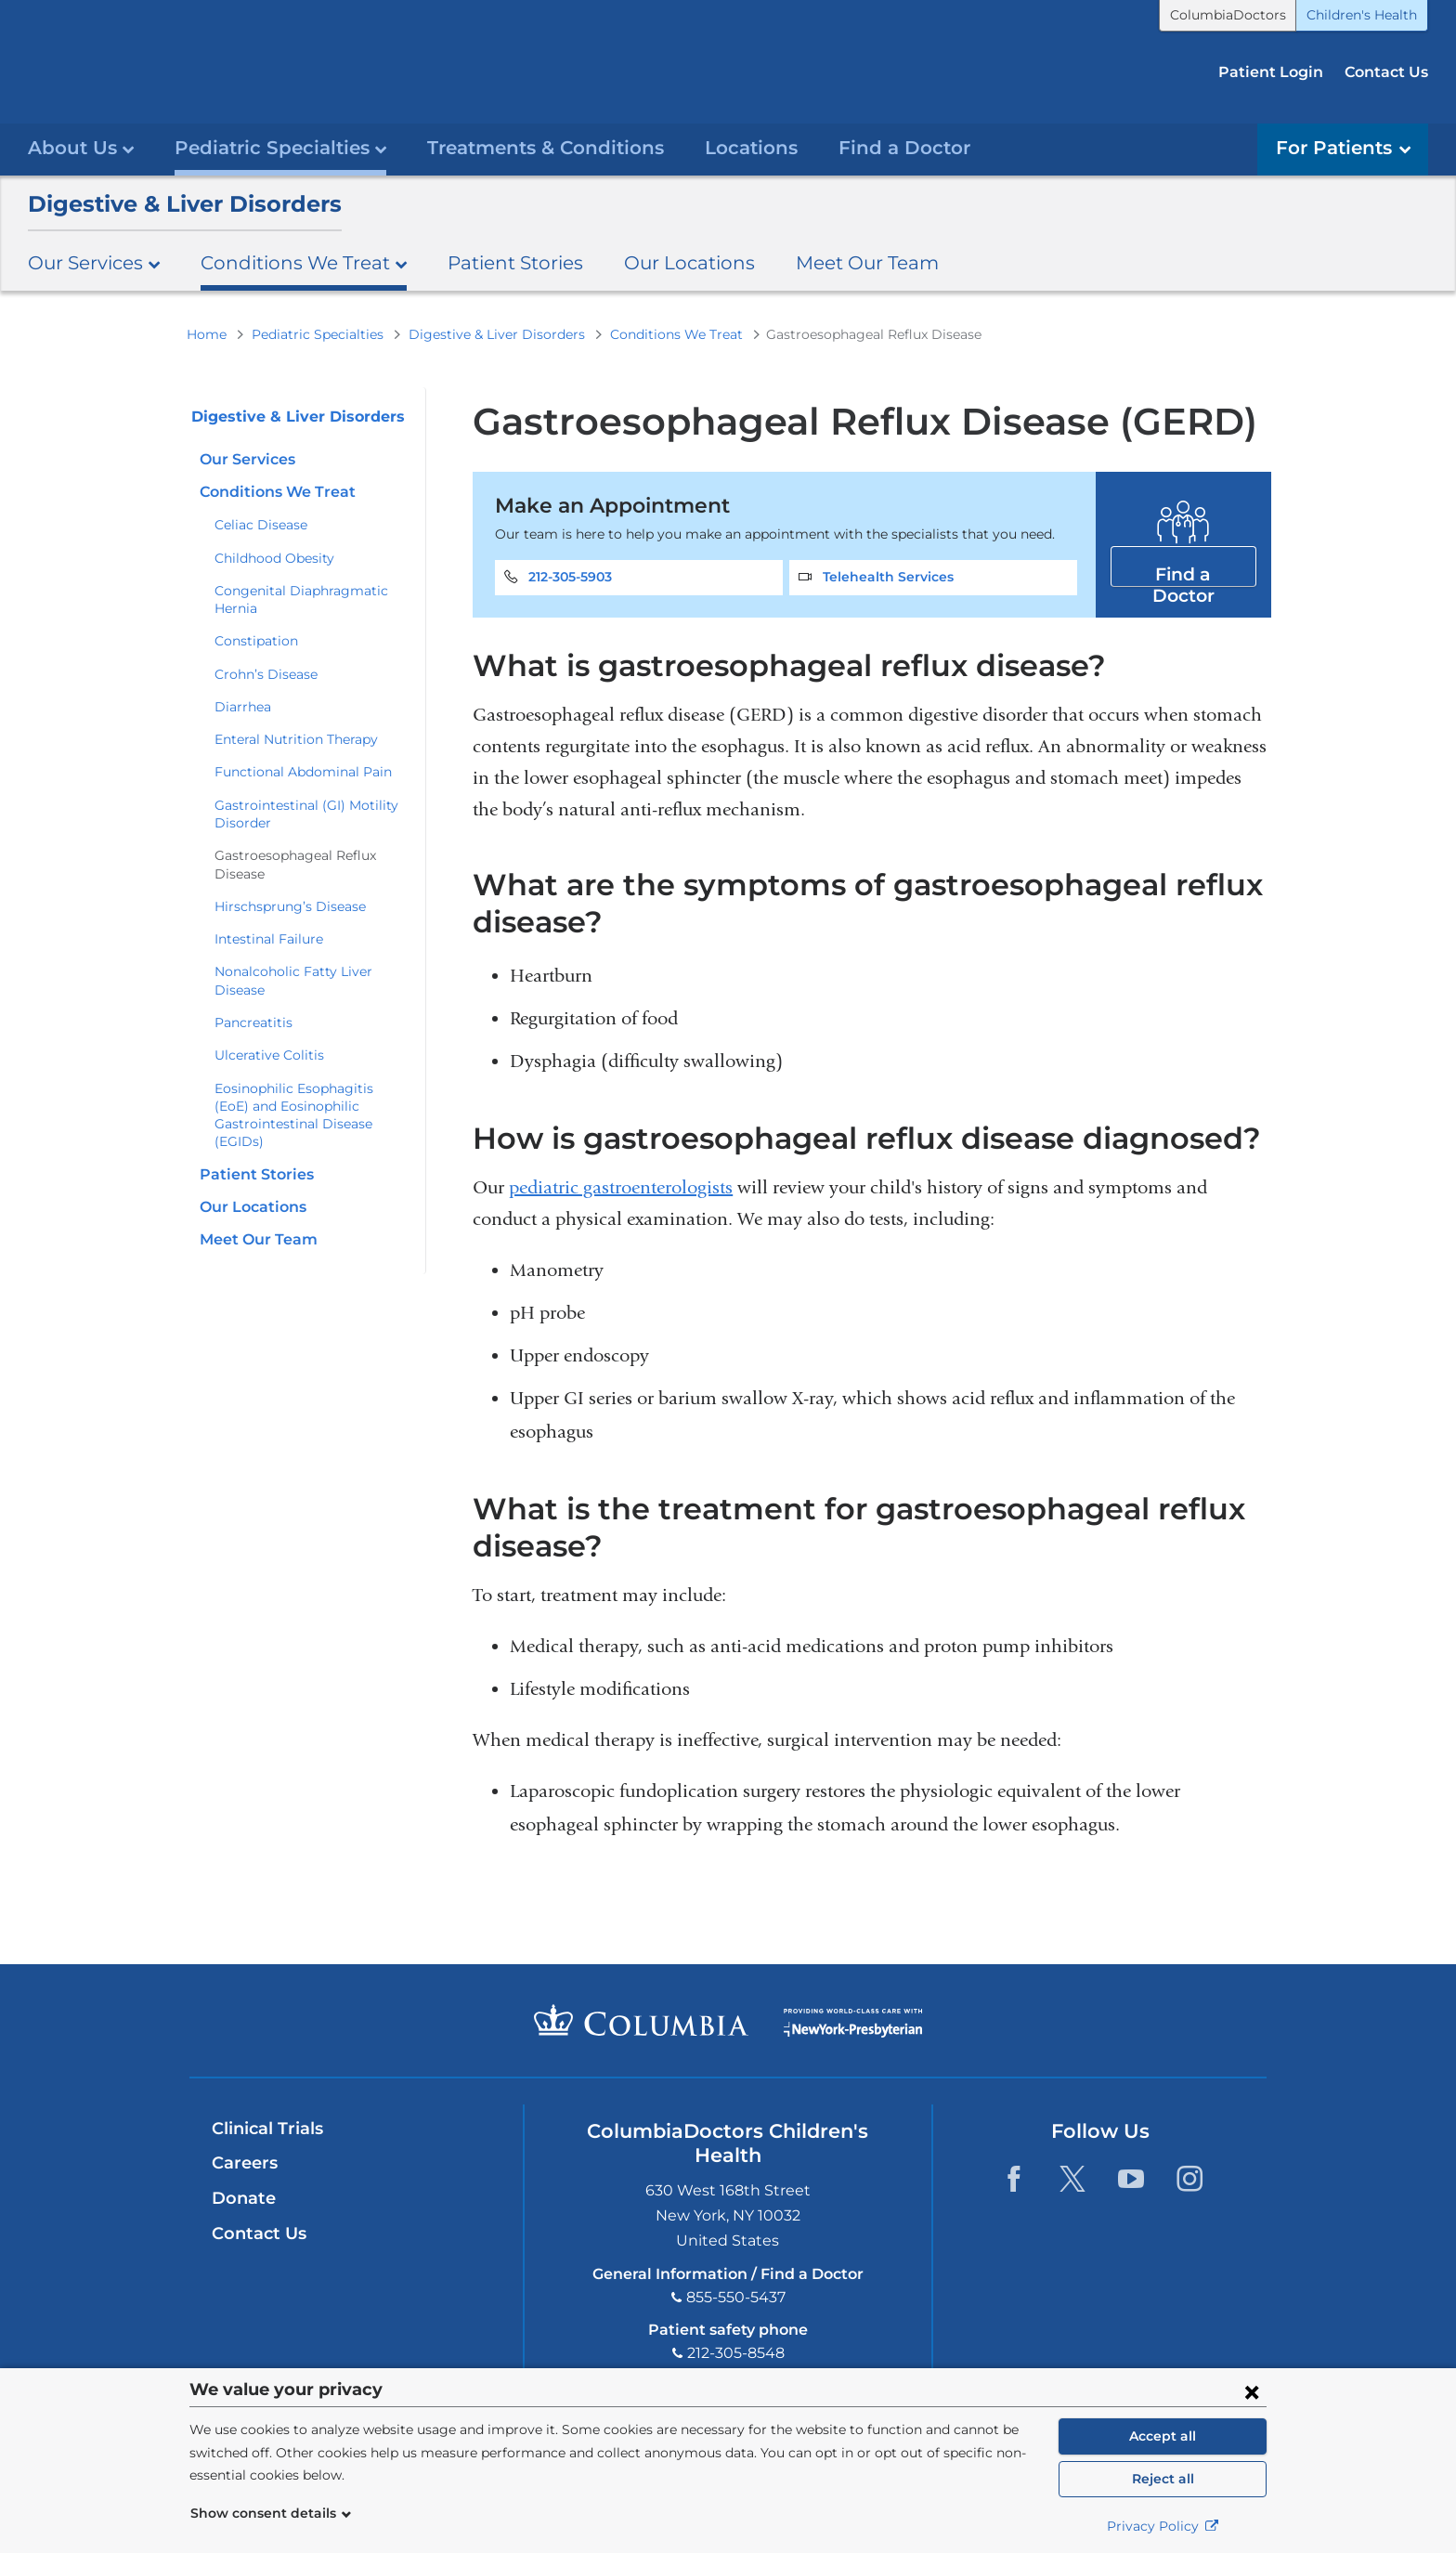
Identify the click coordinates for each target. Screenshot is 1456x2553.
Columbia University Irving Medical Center (641, 2019)
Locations (751, 146)
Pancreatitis (253, 1021)
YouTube (1130, 2178)
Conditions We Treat (676, 333)
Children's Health (1361, 15)
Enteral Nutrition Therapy (296, 738)
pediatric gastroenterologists (621, 1186)
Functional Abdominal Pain (303, 771)
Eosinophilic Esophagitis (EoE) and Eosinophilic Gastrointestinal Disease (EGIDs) (293, 1114)
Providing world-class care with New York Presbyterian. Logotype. (853, 2031)
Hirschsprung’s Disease (290, 905)
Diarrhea (242, 705)
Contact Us (1386, 72)
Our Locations (689, 261)
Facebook (1013, 2178)
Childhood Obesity (274, 557)
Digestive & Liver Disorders (185, 202)
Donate (244, 2198)
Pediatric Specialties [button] (280, 146)
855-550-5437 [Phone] (736, 2296)
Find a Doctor (904, 146)
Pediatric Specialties (318, 333)
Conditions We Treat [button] (304, 261)
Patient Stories (515, 261)
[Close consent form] (1252, 2391)
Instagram (1189, 2178)
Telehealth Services (888, 576)
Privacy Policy (1163, 2526)
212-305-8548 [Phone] (736, 2352)
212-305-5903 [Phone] (570, 576)
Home (207, 333)
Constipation (256, 640)
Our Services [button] (94, 261)
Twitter (1072, 2178)
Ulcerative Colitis (269, 1054)
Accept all (1162, 2436)
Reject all (1163, 2478)
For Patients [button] (1343, 146)
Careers (245, 2163)
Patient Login (1270, 72)
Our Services (247, 458)
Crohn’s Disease (266, 673)
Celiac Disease (260, 523)
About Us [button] (81, 146)
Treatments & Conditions (545, 146)
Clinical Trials (267, 2127)
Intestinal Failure (268, 938)
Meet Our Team (867, 261)
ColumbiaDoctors (1228, 15)
